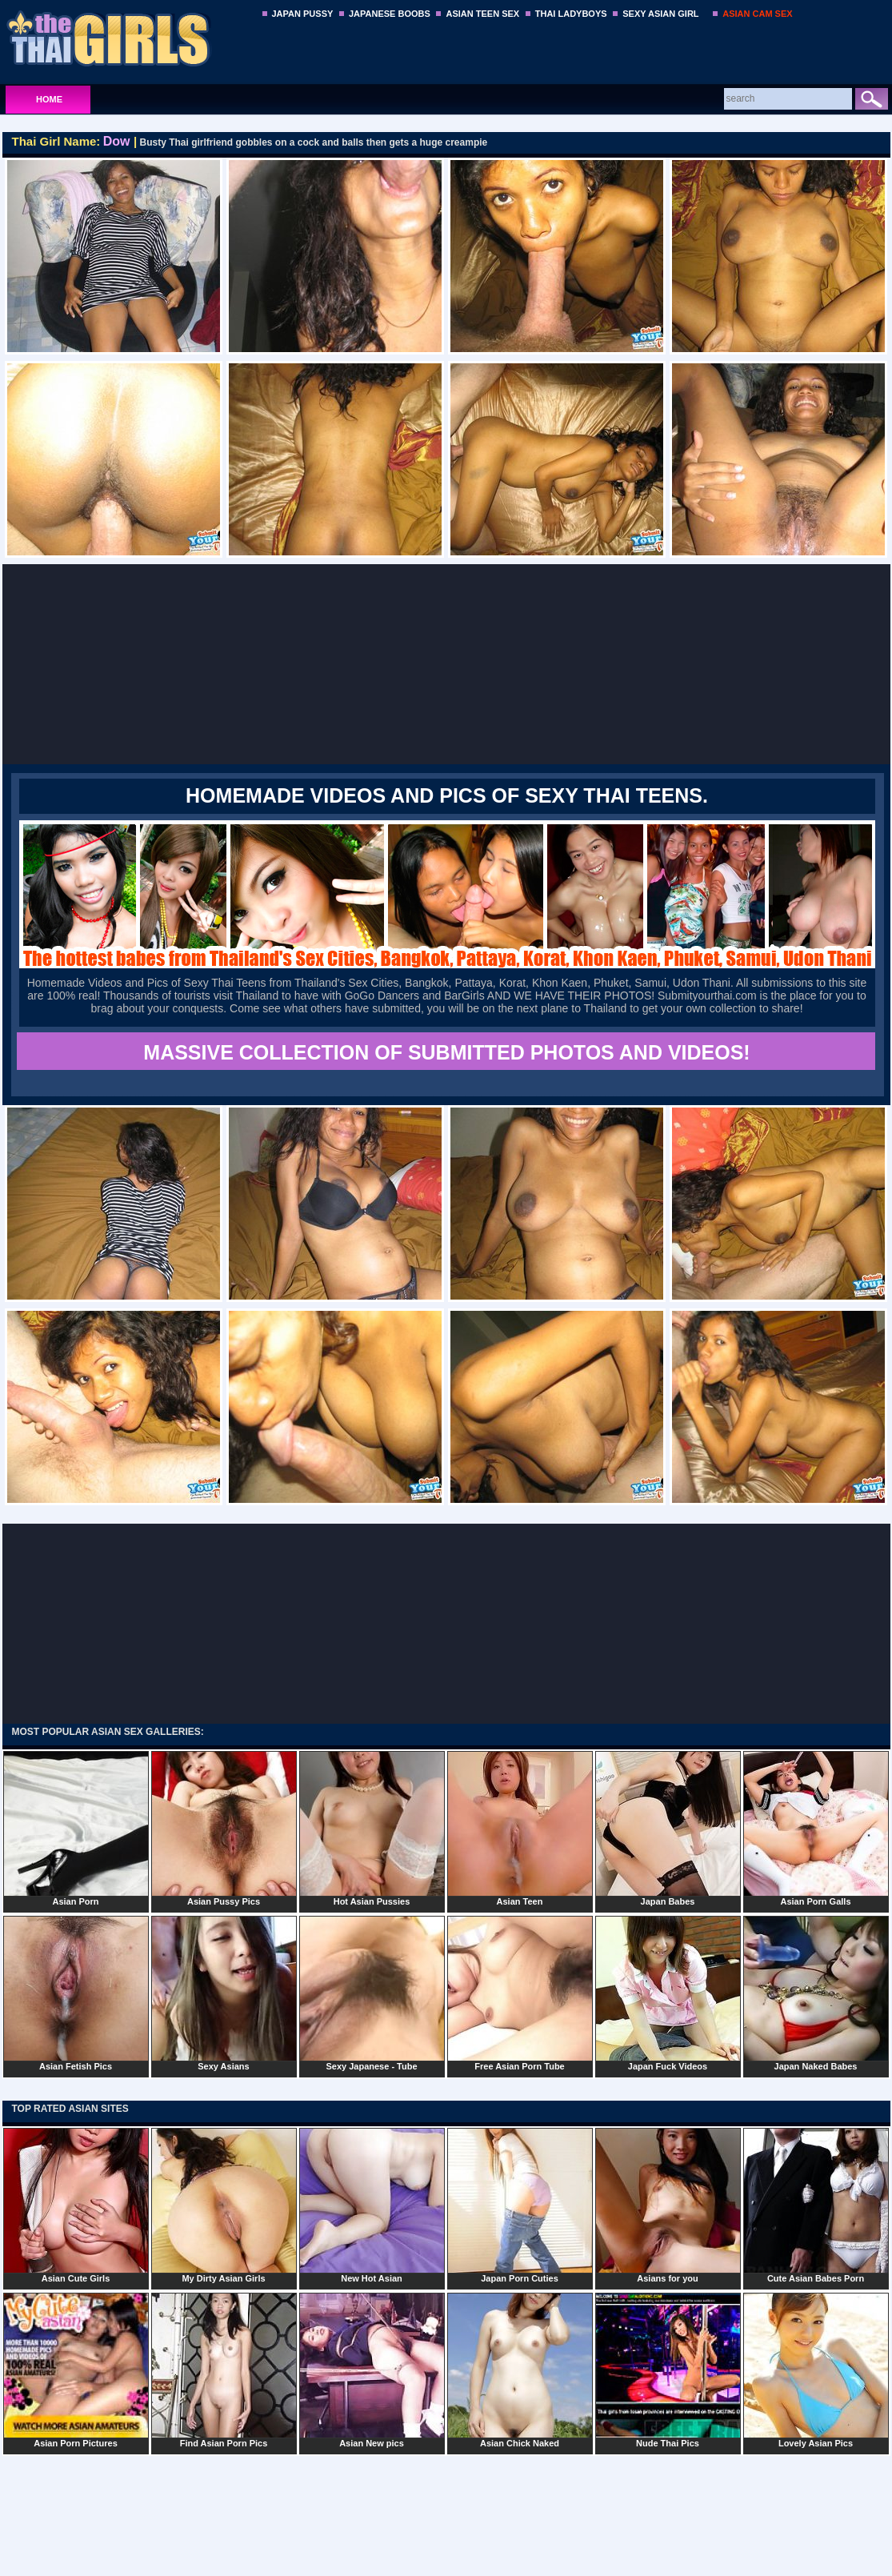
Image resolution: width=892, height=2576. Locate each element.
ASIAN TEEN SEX (482, 13)
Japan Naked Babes (816, 1993)
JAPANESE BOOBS (389, 13)
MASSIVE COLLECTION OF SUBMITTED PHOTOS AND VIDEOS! (446, 1052)
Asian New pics (372, 2370)
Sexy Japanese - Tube (372, 1993)
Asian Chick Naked (520, 2370)
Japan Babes (668, 1828)
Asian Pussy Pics (224, 1828)
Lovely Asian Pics (816, 2370)
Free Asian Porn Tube (520, 1993)
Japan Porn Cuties (520, 2205)
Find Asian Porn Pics (224, 2370)
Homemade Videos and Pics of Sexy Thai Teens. (447, 795)
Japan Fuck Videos (668, 1993)
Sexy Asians (224, 1993)
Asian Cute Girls (76, 2205)
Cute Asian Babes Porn (816, 2205)
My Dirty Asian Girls (224, 2205)
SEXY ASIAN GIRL (660, 13)
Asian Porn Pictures (76, 2370)
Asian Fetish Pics (76, 1993)
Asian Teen (520, 1828)
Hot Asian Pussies (372, 1828)
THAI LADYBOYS (571, 13)
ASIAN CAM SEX (757, 13)
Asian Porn (76, 1828)
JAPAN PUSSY (303, 13)
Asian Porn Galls (816, 1828)
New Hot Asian (372, 2205)
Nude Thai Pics (668, 2370)
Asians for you (668, 2205)
